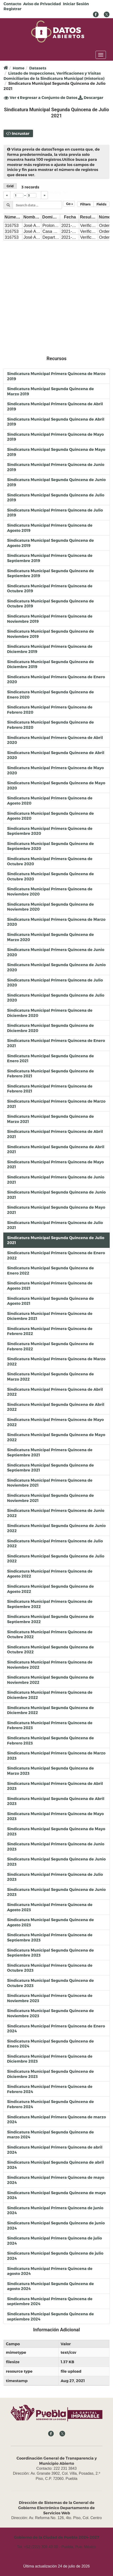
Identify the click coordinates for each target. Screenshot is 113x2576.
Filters (85, 204)
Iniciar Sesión (76, 3)
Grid (10, 186)
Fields (101, 204)
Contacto (12, 3)
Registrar (12, 8)
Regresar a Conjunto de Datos (47, 97)
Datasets (37, 68)
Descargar (90, 97)
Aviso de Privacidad (42, 3)
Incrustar (20, 133)
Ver (10, 97)
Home (19, 68)
